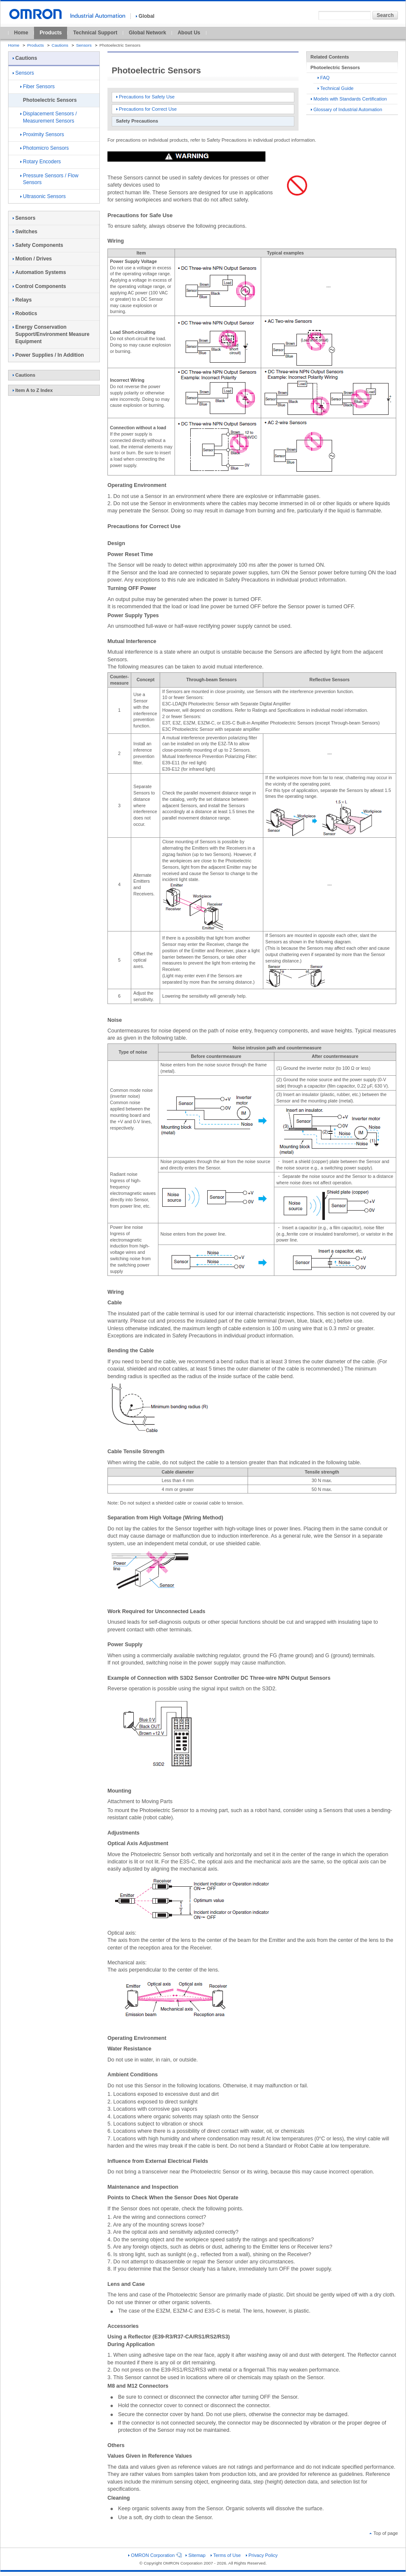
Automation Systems (39, 272)
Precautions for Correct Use (146, 109)
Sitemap (195, 2555)
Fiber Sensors (37, 87)
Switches (25, 232)
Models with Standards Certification (349, 98)
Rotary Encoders (40, 162)
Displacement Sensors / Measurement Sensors (48, 117)
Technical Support (95, 33)
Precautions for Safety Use (145, 96)
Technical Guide (336, 88)
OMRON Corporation (154, 2555)
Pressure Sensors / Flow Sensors (49, 179)
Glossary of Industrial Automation (346, 109)
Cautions (60, 45)
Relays (22, 300)
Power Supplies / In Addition (48, 355)
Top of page (383, 2533)
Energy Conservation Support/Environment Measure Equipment (51, 334)
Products (50, 33)
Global (145, 16)
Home (21, 33)
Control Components (39, 286)
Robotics (25, 313)
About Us (189, 33)
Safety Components (38, 245)
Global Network (147, 33)
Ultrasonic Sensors (43, 196)
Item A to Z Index (33, 390)
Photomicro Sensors (44, 148)
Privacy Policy (262, 2555)
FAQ (324, 77)
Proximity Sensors (42, 134)
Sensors (84, 45)
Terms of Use (226, 2555)
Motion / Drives (32, 259)
